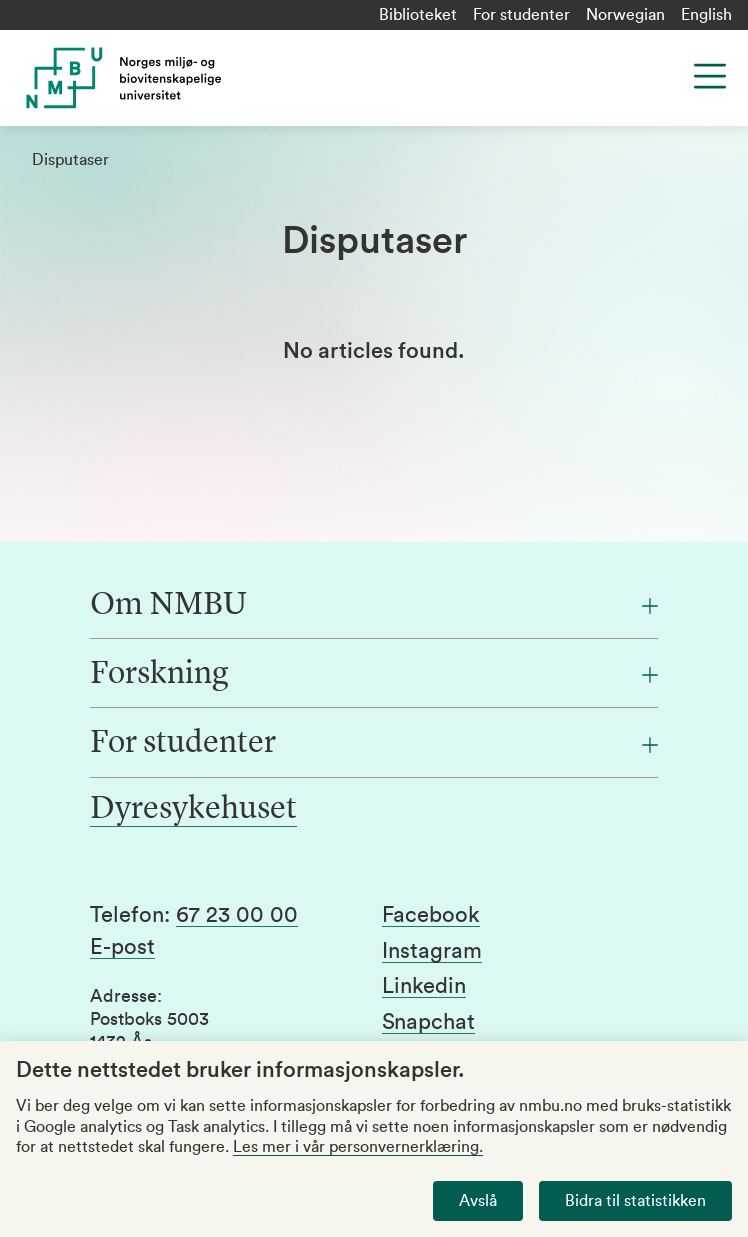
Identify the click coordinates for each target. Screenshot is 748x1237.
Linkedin (424, 986)
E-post (122, 947)
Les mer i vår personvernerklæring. (358, 1147)
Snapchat (428, 1022)
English (706, 15)
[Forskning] (374, 675)
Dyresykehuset (193, 810)
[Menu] (710, 76)
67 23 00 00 (237, 915)
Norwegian (625, 15)
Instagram (432, 951)
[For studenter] (374, 744)
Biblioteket (418, 15)
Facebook (431, 915)
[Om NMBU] (374, 606)
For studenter (521, 15)
